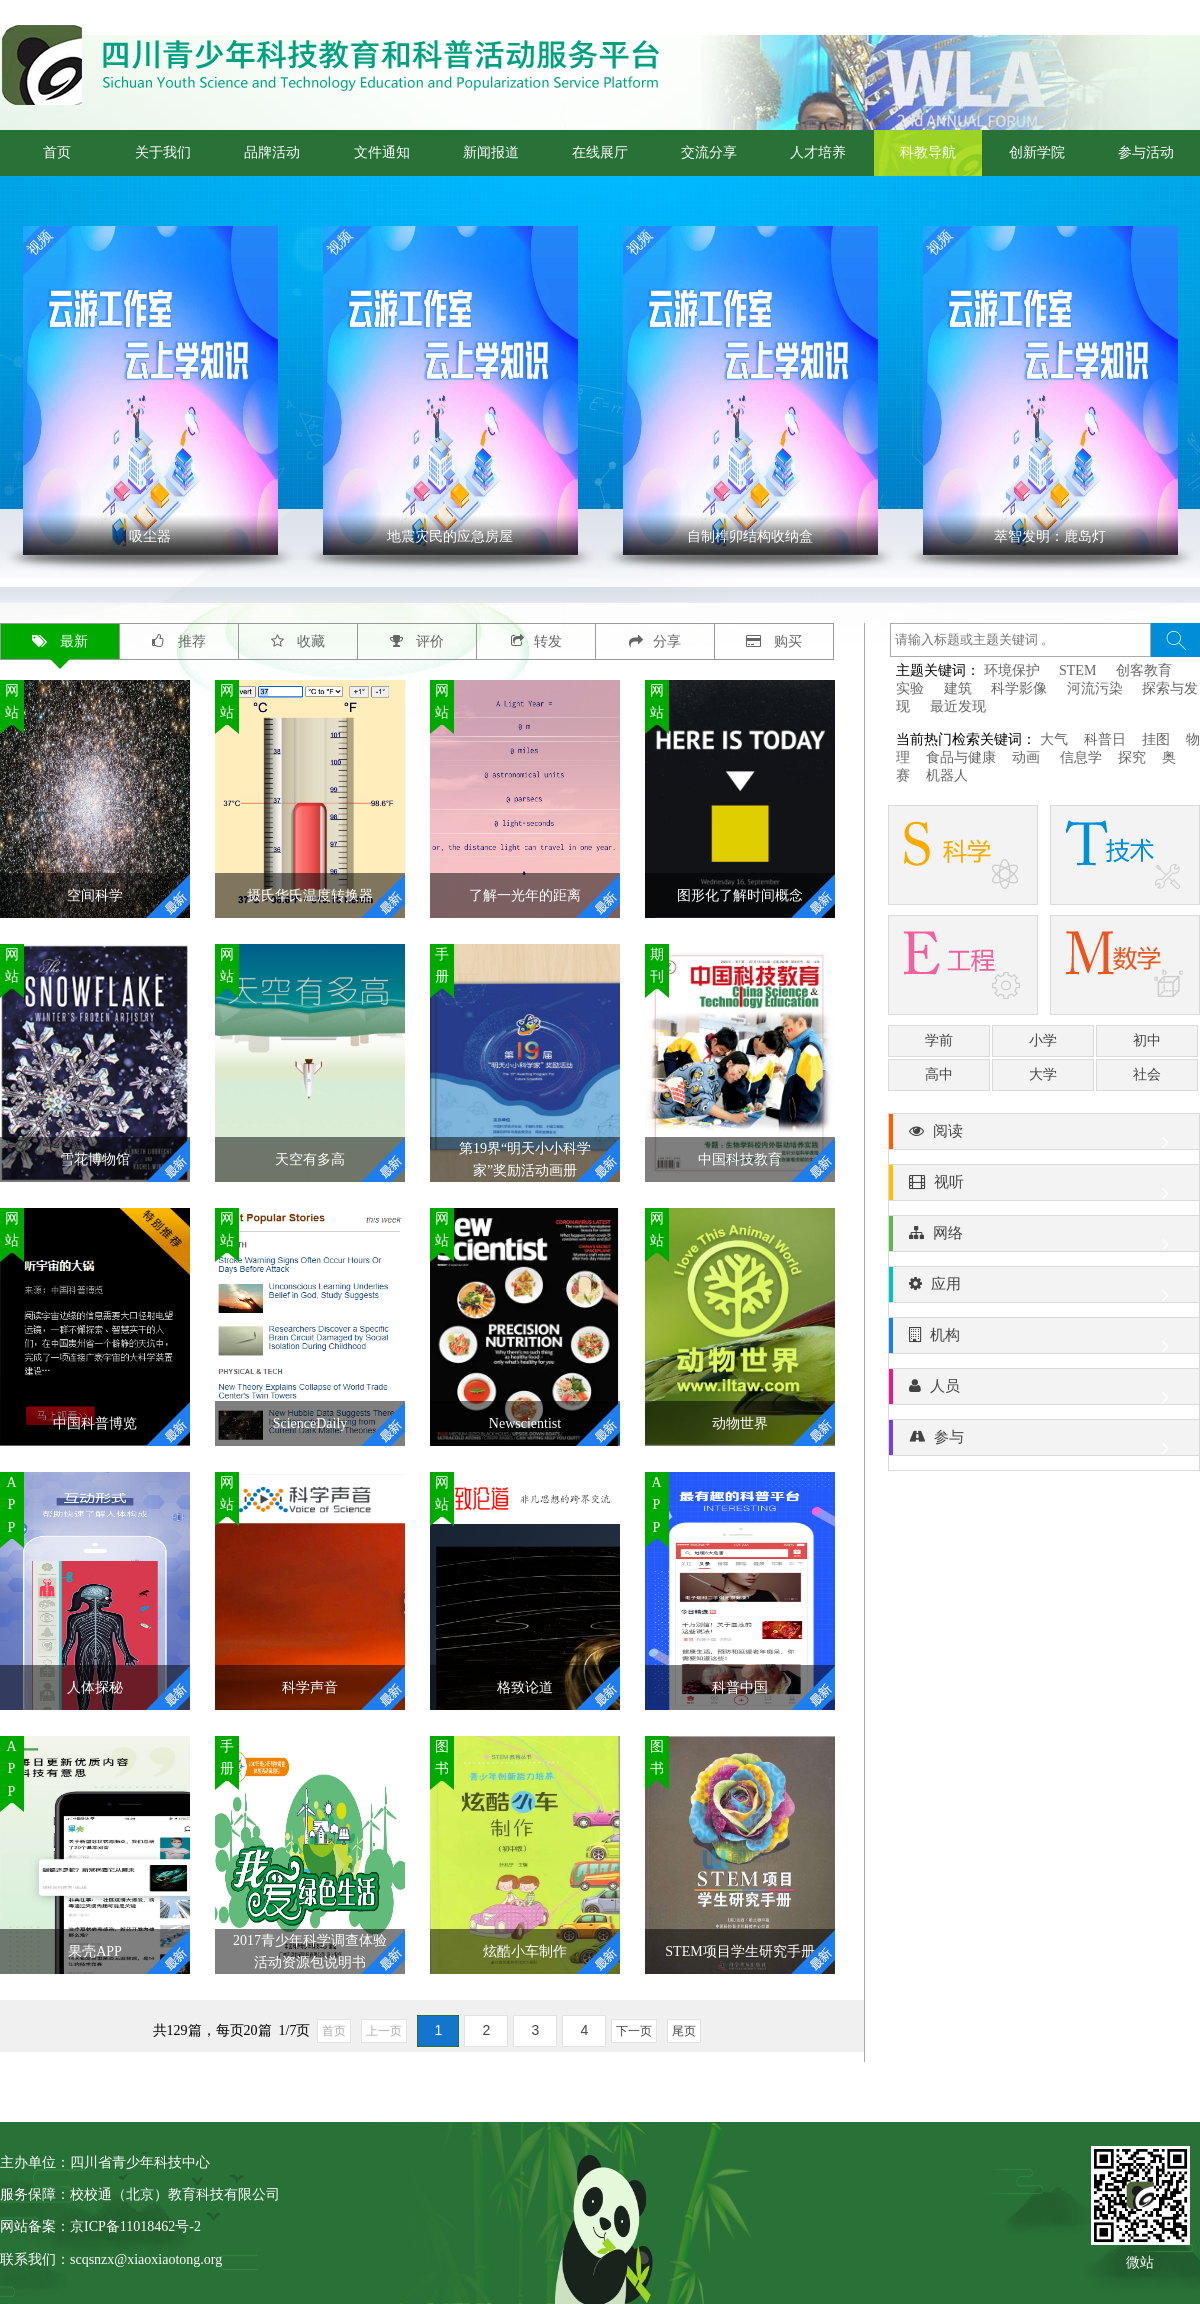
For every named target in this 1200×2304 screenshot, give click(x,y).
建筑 (958, 688)
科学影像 (1019, 688)
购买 (774, 641)
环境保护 (1012, 670)
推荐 (179, 641)
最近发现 (958, 706)
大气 (1054, 739)
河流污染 (1095, 688)
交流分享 (709, 152)
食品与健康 (961, 757)
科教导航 (928, 152)
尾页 (684, 2031)
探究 (1132, 757)
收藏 (298, 641)
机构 (1044, 1340)
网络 (1044, 1238)
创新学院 (1037, 152)
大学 (1043, 1074)
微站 (1140, 2260)
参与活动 (1146, 152)
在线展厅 (600, 152)
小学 (1043, 1040)
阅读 (1044, 1136)
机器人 (947, 775)
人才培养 (818, 152)
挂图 (1156, 739)
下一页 (634, 2031)
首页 (57, 152)
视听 (1044, 1187)
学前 (939, 1040)
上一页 (384, 2031)
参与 (1044, 1442)
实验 (910, 688)
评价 (417, 641)
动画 (1028, 757)
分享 (655, 641)
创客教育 (1144, 670)
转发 (536, 641)
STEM (1077, 670)
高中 (939, 1074)
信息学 (1081, 757)
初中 (1147, 1040)
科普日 (1105, 739)
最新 (60, 641)
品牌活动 (272, 152)
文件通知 (382, 152)
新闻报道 (491, 152)
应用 (1044, 1289)
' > (150, 390)
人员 (1044, 1391)
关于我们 (163, 152)
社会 (1147, 1074)
